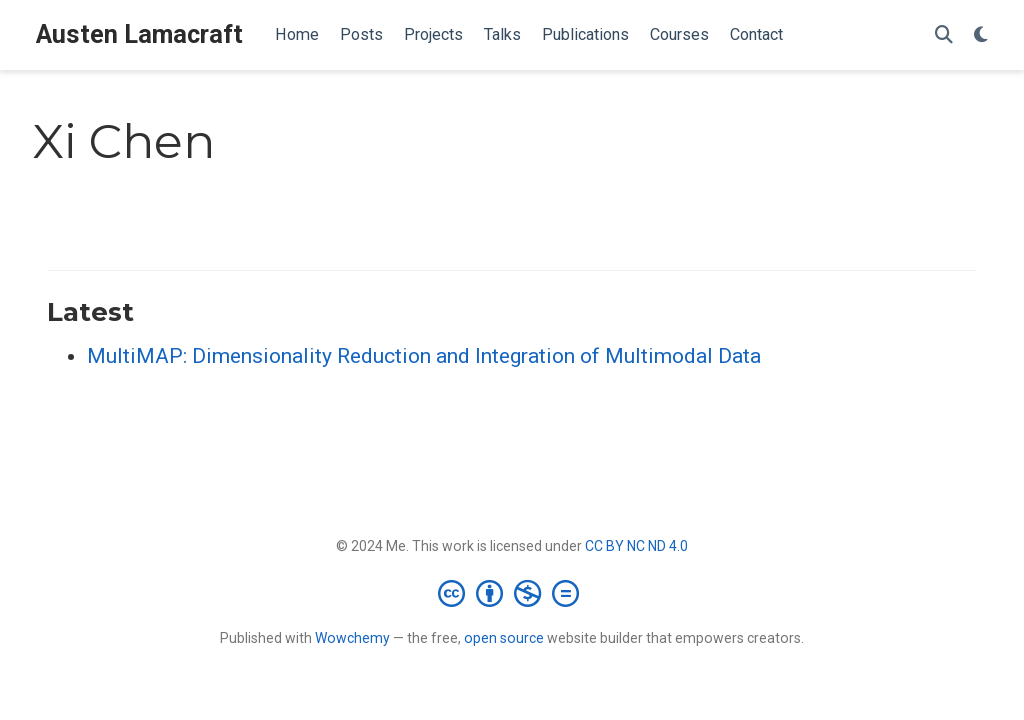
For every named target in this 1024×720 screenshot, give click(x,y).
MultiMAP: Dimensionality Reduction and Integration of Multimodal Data (424, 356)
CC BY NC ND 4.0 (636, 546)
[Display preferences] (981, 35)
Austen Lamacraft (139, 34)
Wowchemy (352, 638)
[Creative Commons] (512, 593)
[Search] (944, 35)
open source (504, 638)
